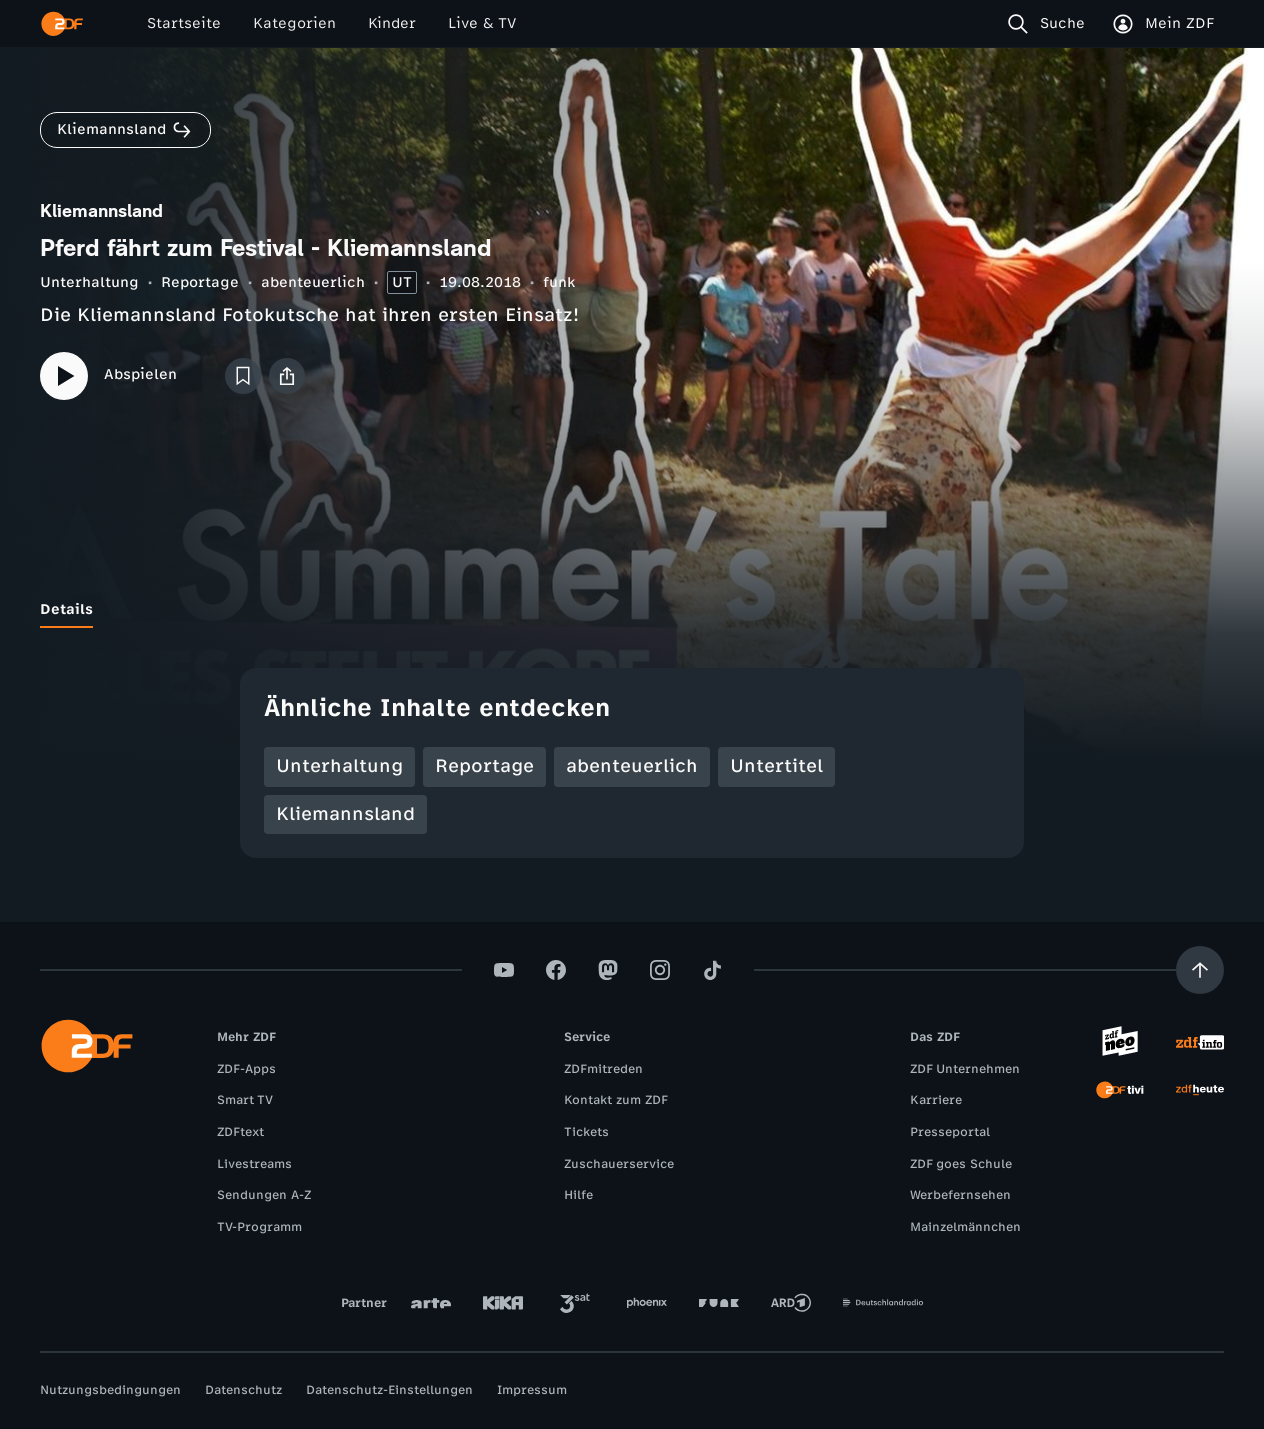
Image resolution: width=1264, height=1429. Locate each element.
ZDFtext (240, 1132)
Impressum (532, 1390)
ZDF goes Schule (961, 1164)
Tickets (586, 1132)
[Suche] (1050, 24)
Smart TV (245, 1100)
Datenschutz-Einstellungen (389, 1390)
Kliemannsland (345, 814)
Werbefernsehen (960, 1195)
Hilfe (578, 1195)
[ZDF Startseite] (62, 24)
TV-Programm (259, 1227)
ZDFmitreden (603, 1069)
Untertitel (776, 766)
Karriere (936, 1100)
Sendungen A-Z (264, 1195)
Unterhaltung (89, 282)
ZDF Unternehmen (965, 1069)
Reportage (200, 282)
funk (559, 282)
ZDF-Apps (246, 1069)
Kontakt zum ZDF (616, 1100)
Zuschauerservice (619, 1164)
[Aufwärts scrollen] (1200, 970)
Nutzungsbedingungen (110, 1390)
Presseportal (950, 1132)
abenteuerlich (313, 282)
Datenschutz (243, 1390)
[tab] (66, 610)
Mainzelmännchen (965, 1227)
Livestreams (254, 1164)
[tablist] (632, 610)
